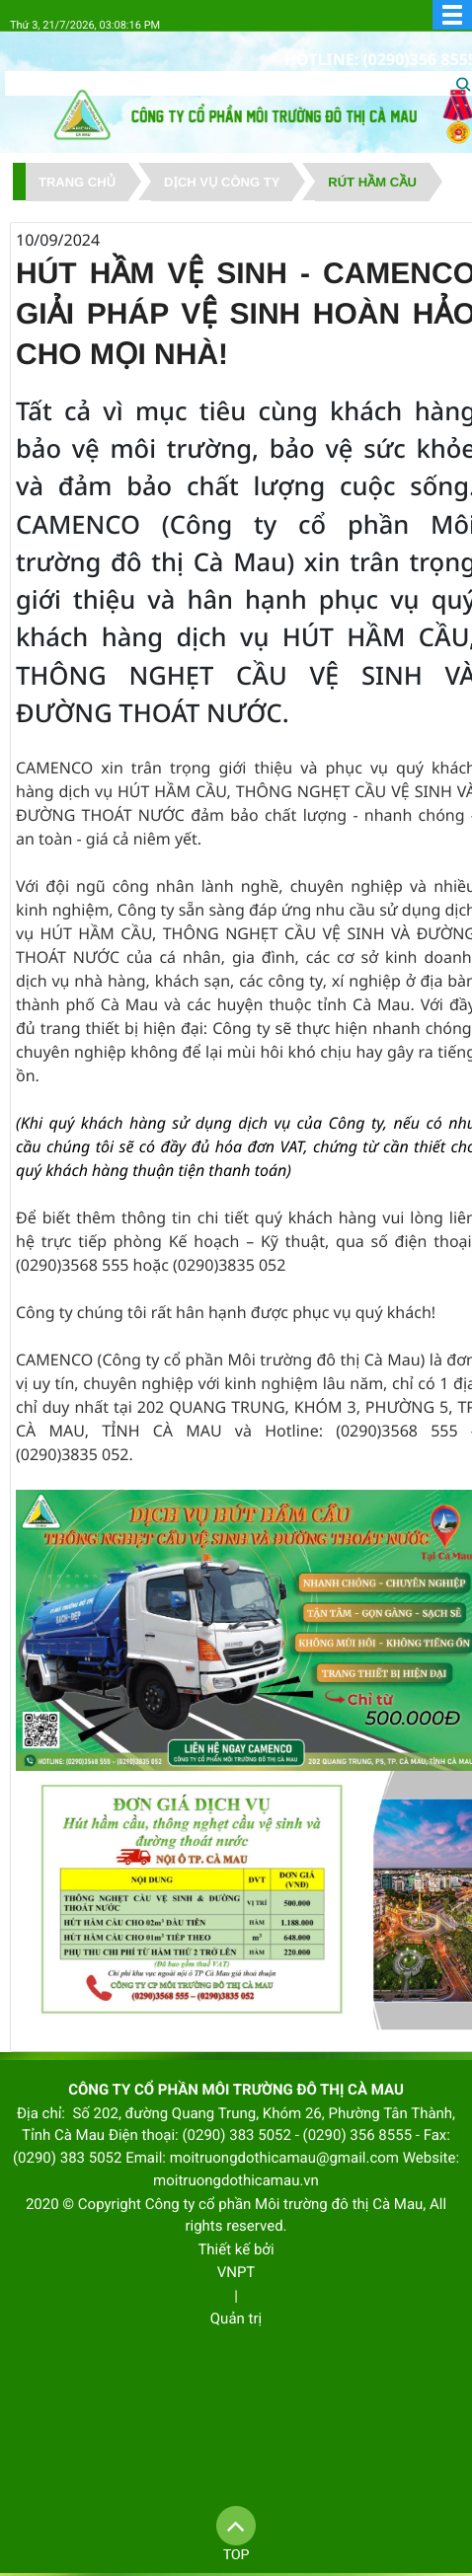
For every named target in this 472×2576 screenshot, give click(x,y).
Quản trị (236, 2318)
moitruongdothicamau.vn (236, 2180)
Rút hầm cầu (372, 182)
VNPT (236, 2272)
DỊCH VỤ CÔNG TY (221, 182)
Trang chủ (77, 182)
